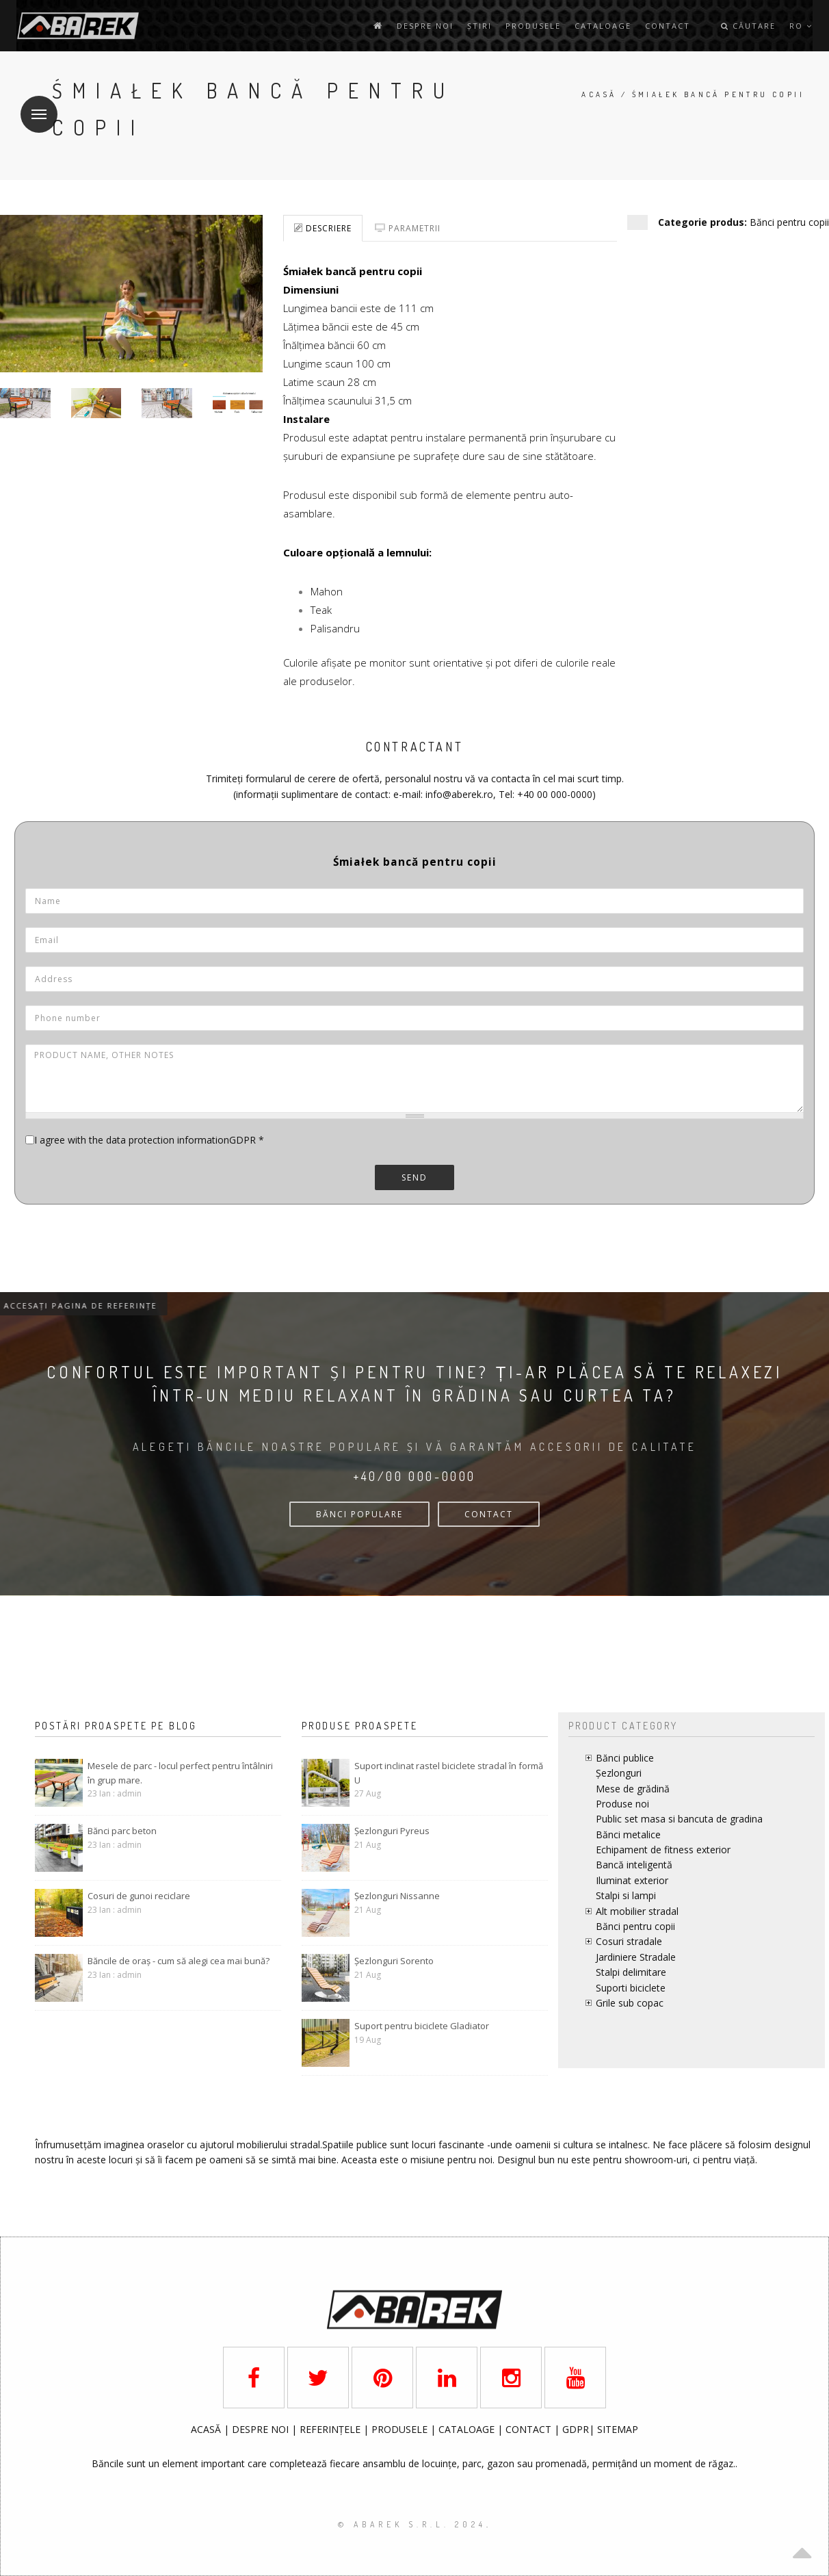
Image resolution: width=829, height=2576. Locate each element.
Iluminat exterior (632, 1880)
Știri (479, 26)
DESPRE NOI (260, 2429)
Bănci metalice (628, 1834)
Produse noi (622, 1803)
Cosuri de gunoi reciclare (139, 1896)
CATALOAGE (467, 2429)
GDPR (246, 1139)
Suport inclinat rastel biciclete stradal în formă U (448, 1773)
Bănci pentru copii (789, 222)
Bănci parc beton (122, 1831)
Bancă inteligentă (634, 1864)
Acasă (598, 94)
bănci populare (359, 1514)
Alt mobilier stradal (637, 1911)
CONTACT (488, 1514)
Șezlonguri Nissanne (397, 1896)
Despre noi (425, 26)
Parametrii (407, 228)
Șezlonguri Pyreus (392, 1831)
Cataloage (603, 26)
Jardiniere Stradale (636, 1956)
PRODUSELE (400, 2429)
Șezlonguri (619, 1772)
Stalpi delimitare (631, 1972)
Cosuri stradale (629, 1941)
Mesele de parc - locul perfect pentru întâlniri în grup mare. (180, 1773)
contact (667, 26)
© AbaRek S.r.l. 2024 (412, 2524)
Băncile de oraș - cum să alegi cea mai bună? (178, 1961)
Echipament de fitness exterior (663, 1849)
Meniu (34, 105)
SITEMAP (617, 2429)
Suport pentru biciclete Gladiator (421, 2026)
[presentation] (129, 1231)
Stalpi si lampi (626, 1895)
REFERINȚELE (331, 2429)
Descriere (323, 228)
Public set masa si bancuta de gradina (679, 1818)
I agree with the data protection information (131, 1139)
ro (801, 26)
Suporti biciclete (631, 1987)
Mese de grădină (633, 1788)
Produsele (533, 26)
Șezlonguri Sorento (394, 1961)
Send (414, 1177)
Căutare (748, 26)
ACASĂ (207, 2429)
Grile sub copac (629, 2002)
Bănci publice (625, 1757)
